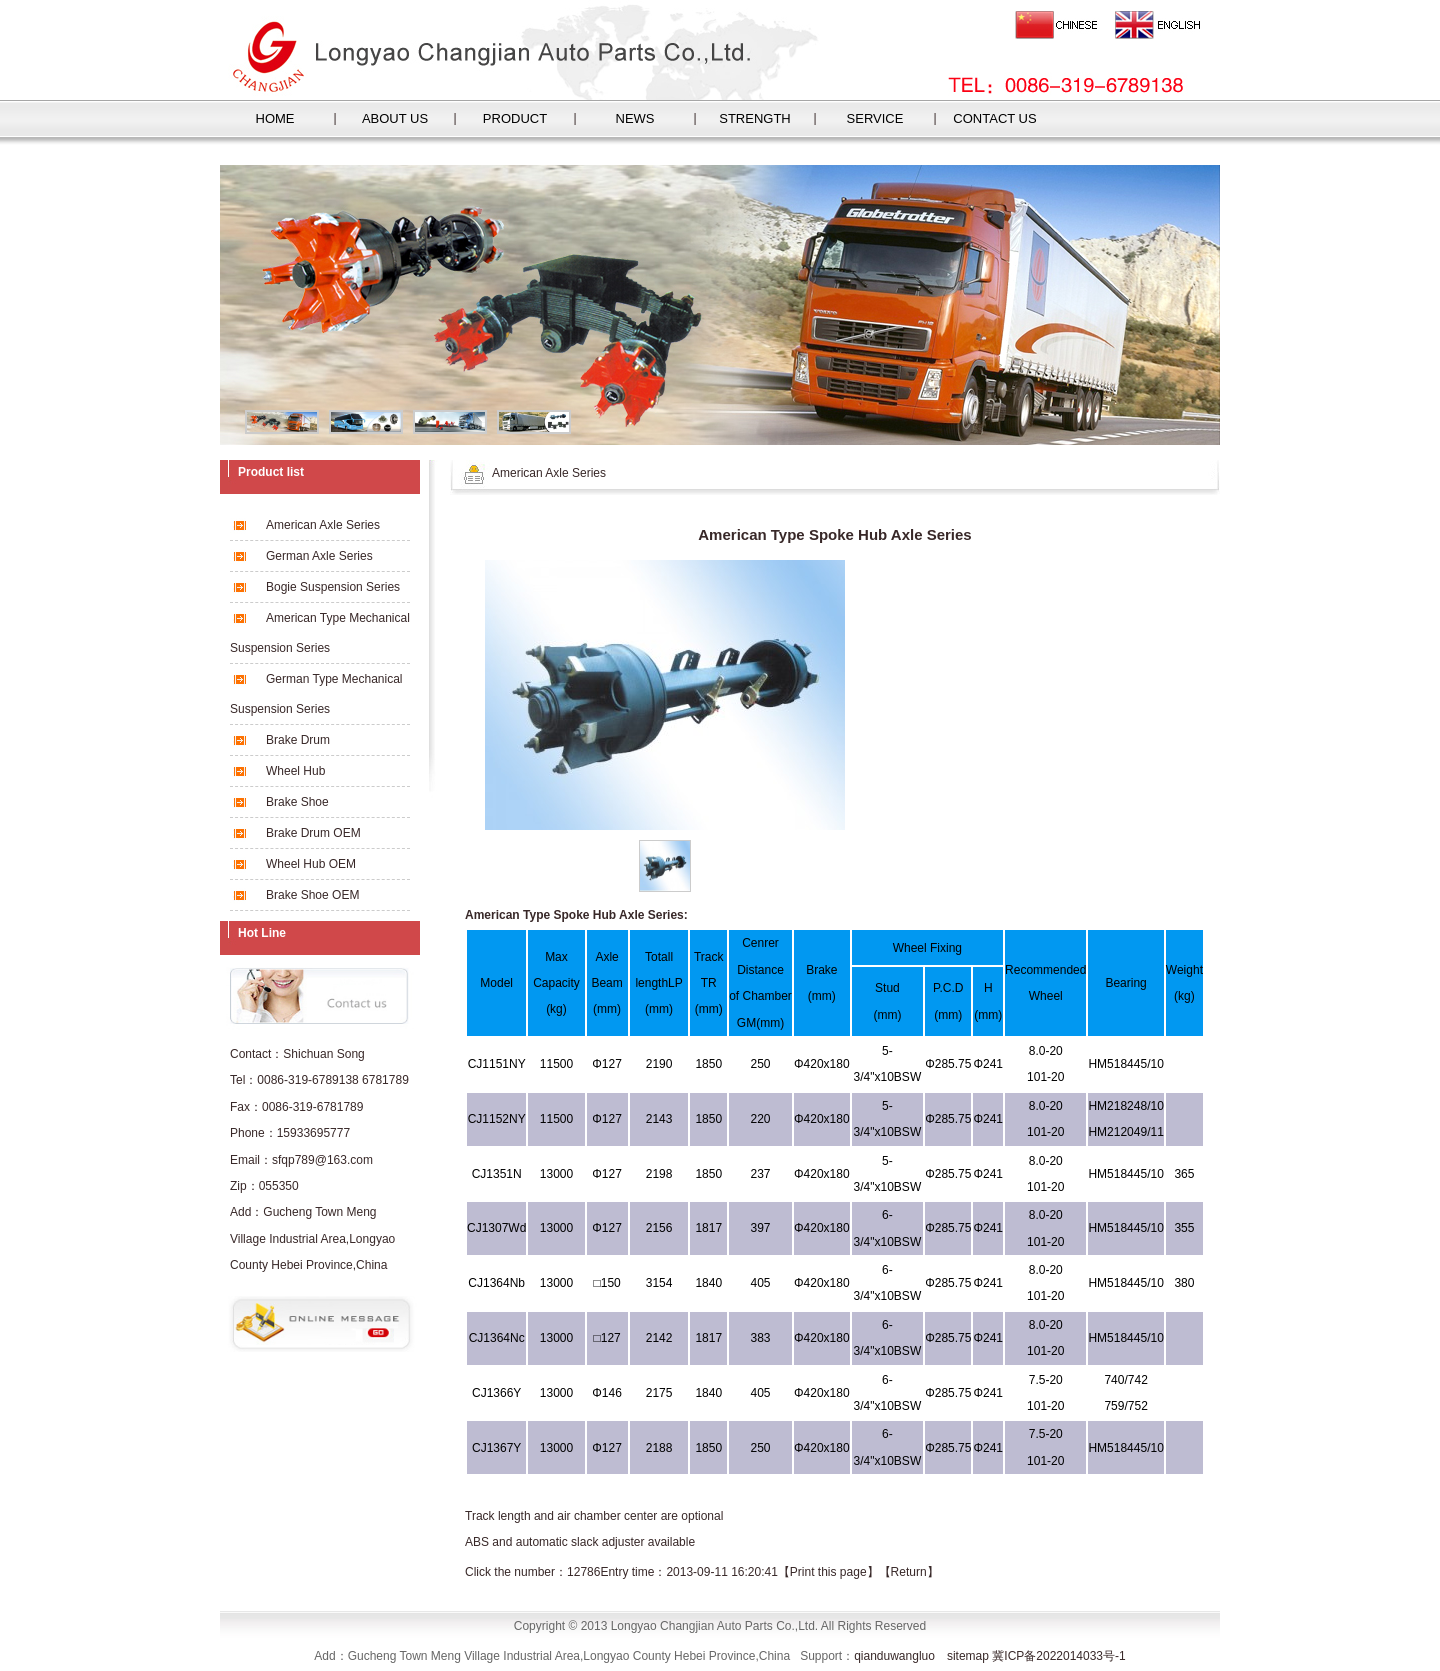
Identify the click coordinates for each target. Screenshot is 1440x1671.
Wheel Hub (295, 771)
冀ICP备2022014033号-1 (1058, 1656)
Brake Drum (298, 740)
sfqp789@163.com (322, 1160)
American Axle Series (323, 525)
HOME (275, 118)
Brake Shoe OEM (312, 895)
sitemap (968, 1656)
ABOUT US (395, 118)
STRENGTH (755, 118)
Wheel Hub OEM (311, 864)
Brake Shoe (297, 802)
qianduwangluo (894, 1656)
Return (909, 1572)
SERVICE (875, 118)
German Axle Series (319, 556)
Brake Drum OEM (313, 833)
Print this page (828, 1572)
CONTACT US (994, 118)
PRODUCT (515, 118)
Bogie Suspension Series (333, 587)
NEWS (635, 118)
